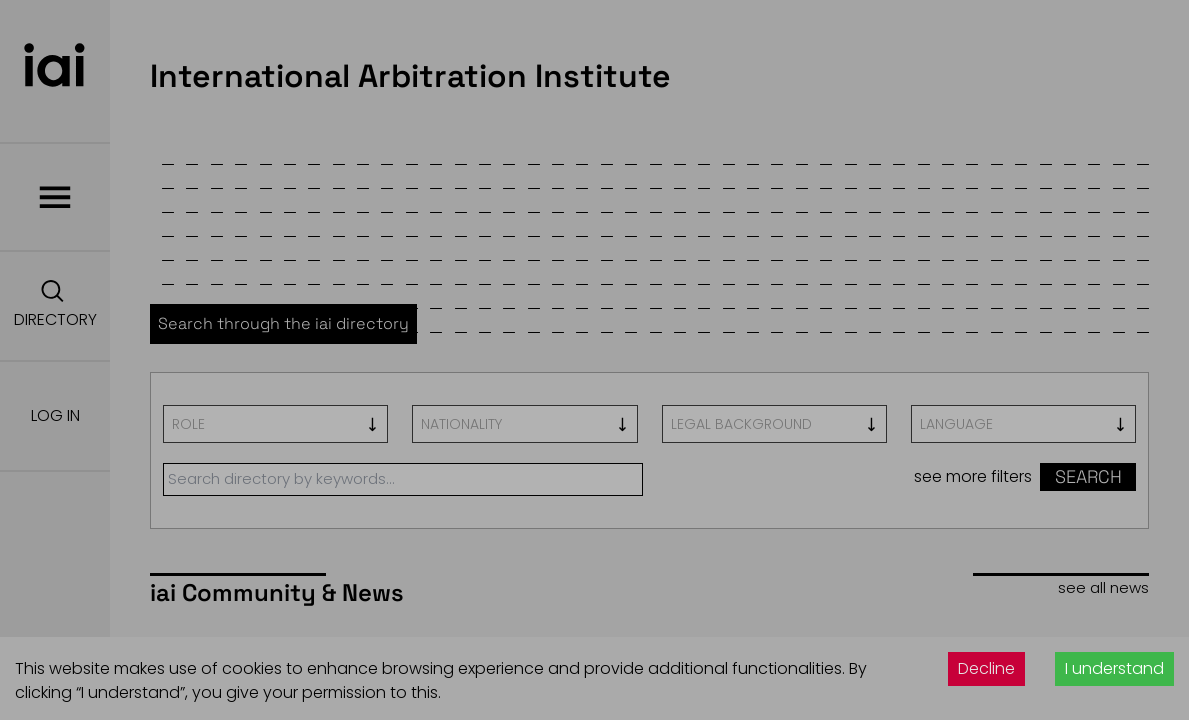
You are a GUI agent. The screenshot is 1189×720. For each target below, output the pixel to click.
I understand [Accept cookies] (1114, 668)
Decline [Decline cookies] (986, 668)
